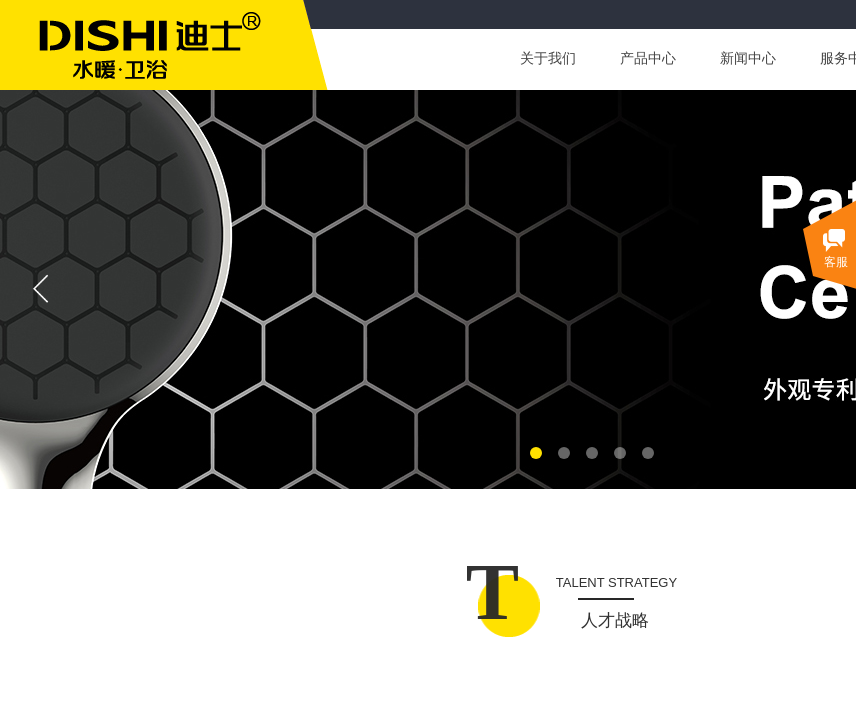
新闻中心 (748, 58)
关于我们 (548, 58)
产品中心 (648, 58)
